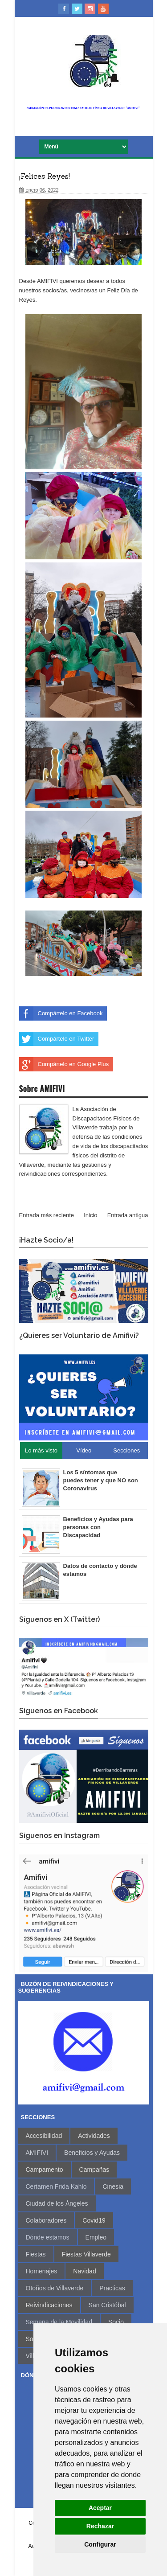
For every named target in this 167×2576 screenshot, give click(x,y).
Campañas (94, 2169)
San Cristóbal (107, 2305)
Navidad (84, 2271)
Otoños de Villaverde (55, 2288)
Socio (116, 2322)
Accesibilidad (44, 2135)
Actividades (94, 2135)
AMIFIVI (37, 2152)
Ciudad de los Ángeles (57, 2203)
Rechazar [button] (100, 2526)
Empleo (96, 2237)
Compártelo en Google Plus (64, 1064)
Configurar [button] (100, 2544)
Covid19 (93, 2220)
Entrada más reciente (46, 1215)
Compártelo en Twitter (56, 1039)
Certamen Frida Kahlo (56, 2186)
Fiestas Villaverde (86, 2254)
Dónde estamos (47, 2237)
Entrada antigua (127, 1215)
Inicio (90, 1215)
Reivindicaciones (49, 2305)
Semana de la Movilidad (59, 2322)
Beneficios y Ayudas (92, 2152)
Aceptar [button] (100, 2507)
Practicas (112, 2288)
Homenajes (41, 2271)
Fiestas (36, 2254)
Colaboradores (46, 2220)
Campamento (44, 2169)
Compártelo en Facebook (61, 1013)
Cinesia (112, 2186)
